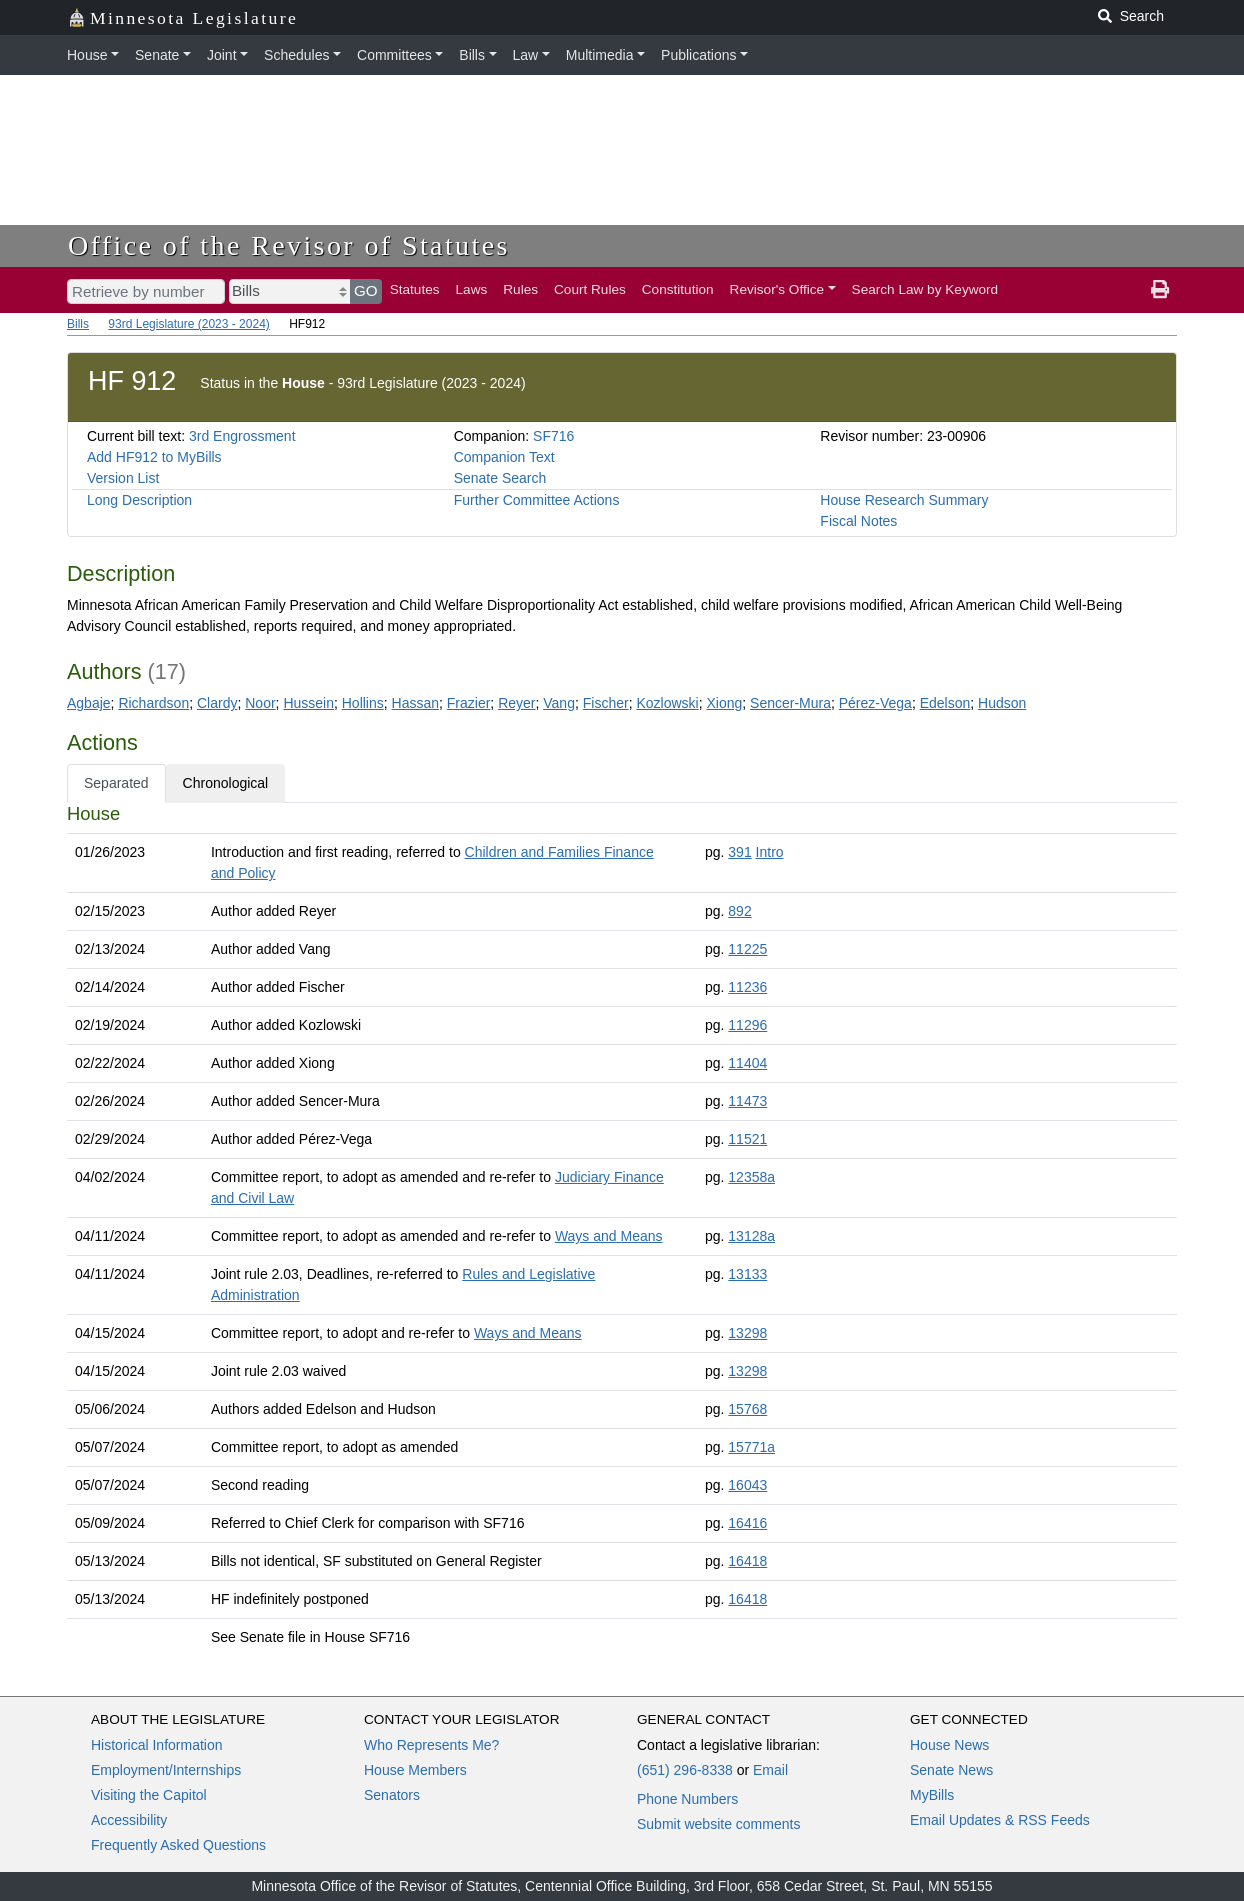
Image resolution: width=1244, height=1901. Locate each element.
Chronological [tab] (226, 783)
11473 (747, 1101)
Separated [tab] (116, 783)
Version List (123, 478)
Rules (520, 289)
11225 (747, 949)
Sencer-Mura (790, 703)
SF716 (553, 436)
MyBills (932, 1795)
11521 (747, 1139)
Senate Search (500, 478)
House (87, 55)
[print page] (1160, 290)
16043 (747, 1485)
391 (739, 852)
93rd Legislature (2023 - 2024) (188, 324)
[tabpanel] (622, 1229)
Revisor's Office (777, 289)
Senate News (951, 1770)
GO (366, 290)
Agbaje (89, 703)
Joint (222, 55)
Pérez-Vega (875, 703)
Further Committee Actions (537, 500)
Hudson (1002, 703)
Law (526, 55)
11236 (747, 987)
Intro (770, 852)
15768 (747, 1409)
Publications (699, 55)
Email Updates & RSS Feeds (1000, 1820)
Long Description (139, 500)
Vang (559, 703)
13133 (747, 1274)
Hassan (415, 703)
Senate (157, 55)
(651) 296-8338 (685, 1770)
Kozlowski (667, 703)
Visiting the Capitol (149, 1795)
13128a (751, 1236)
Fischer (606, 703)
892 (739, 911)
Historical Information (157, 1745)
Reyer (516, 703)
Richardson (153, 703)
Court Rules (590, 289)
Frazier (469, 703)
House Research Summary (904, 500)
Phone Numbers (687, 1799)
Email (770, 1770)
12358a (751, 1177)
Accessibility (129, 1820)
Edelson (945, 703)
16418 (747, 1561)
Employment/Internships (166, 1770)
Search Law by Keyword (925, 289)
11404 (747, 1063)
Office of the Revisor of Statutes (289, 245)
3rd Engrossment (242, 436)
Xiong (724, 703)
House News (949, 1745)
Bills (472, 55)
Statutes (415, 289)
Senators (392, 1795)
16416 (747, 1523)
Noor (260, 703)
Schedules (296, 55)
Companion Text (504, 457)
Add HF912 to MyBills (154, 457)
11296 (747, 1025)
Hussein (308, 703)
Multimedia (600, 55)
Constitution (678, 289)
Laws (472, 289)
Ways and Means (609, 1236)
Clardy (217, 703)
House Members (415, 1770)
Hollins (363, 703)
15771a (751, 1447)
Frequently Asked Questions (178, 1845)
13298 (747, 1333)
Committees (394, 55)
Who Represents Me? (431, 1745)
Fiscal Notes (858, 521)
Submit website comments (718, 1824)
